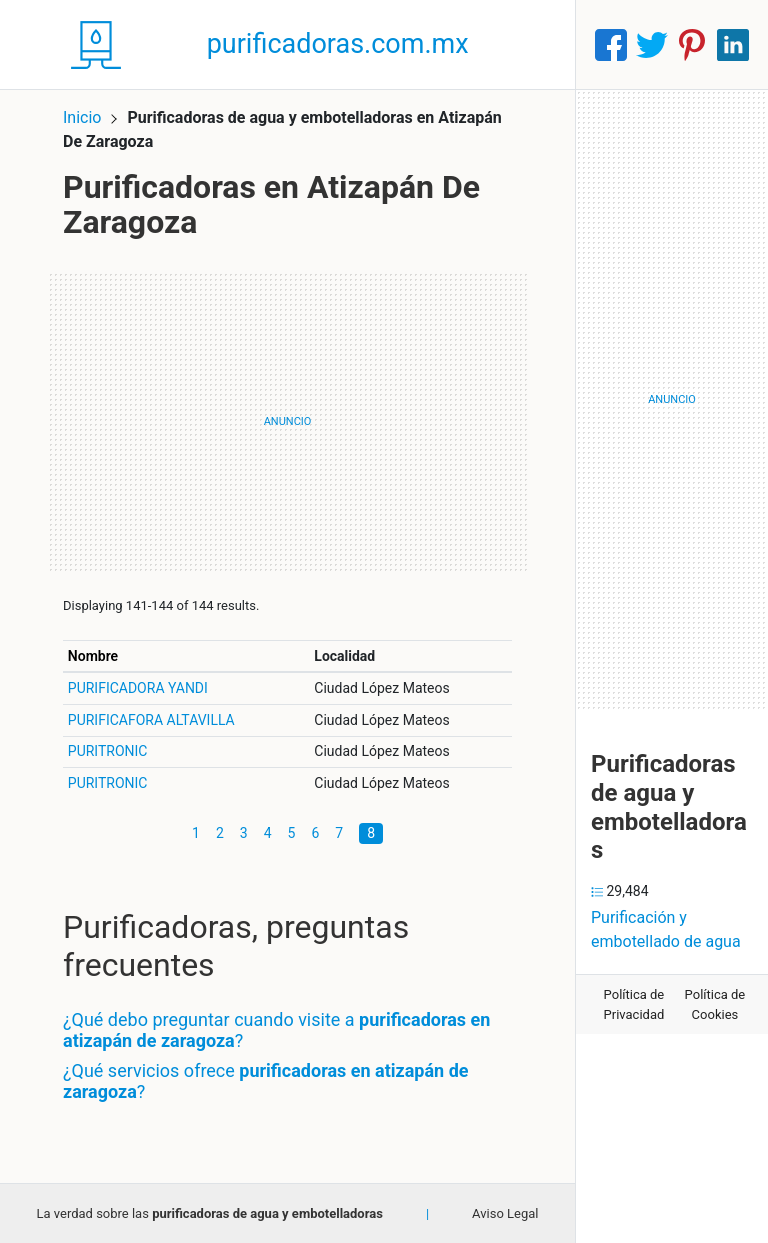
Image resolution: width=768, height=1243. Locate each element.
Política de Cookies (715, 1004)
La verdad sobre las (209, 1213)
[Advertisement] (287, 422)
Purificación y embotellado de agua (666, 929)
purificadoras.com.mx (338, 44)
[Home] (96, 43)
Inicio (82, 117)
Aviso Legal (505, 1213)
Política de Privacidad (634, 1004)
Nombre (93, 656)
